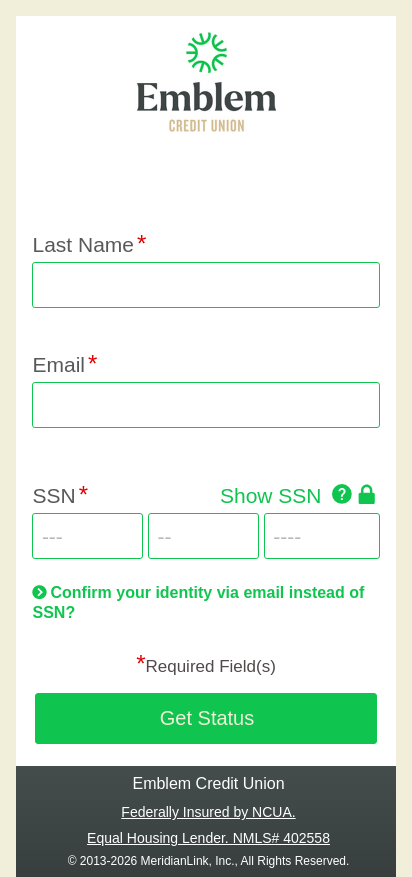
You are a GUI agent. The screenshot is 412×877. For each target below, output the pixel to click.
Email (58, 364)
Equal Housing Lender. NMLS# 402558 (208, 838)
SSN (53, 495)
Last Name (83, 244)
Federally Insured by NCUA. (208, 812)
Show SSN (271, 495)
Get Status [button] (207, 718)
